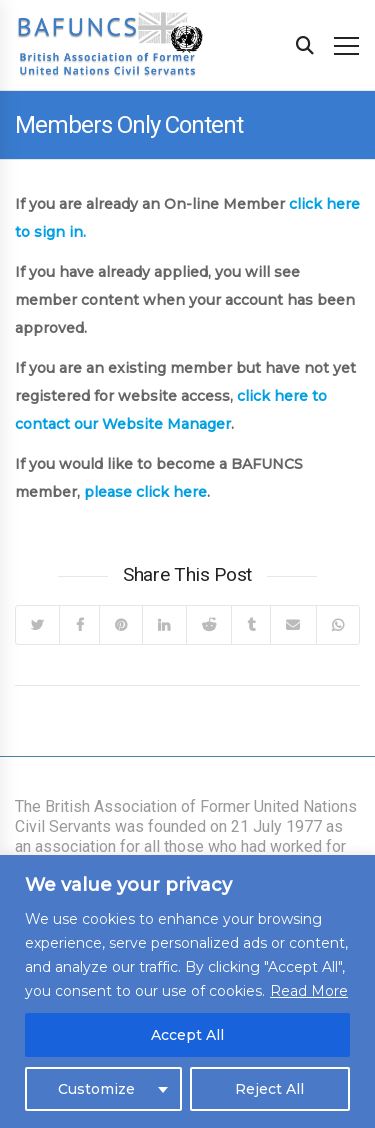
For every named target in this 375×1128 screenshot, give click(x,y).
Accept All (187, 1035)
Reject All (269, 1089)
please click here (145, 492)
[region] (187, 991)
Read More (309, 991)
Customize (96, 1089)
